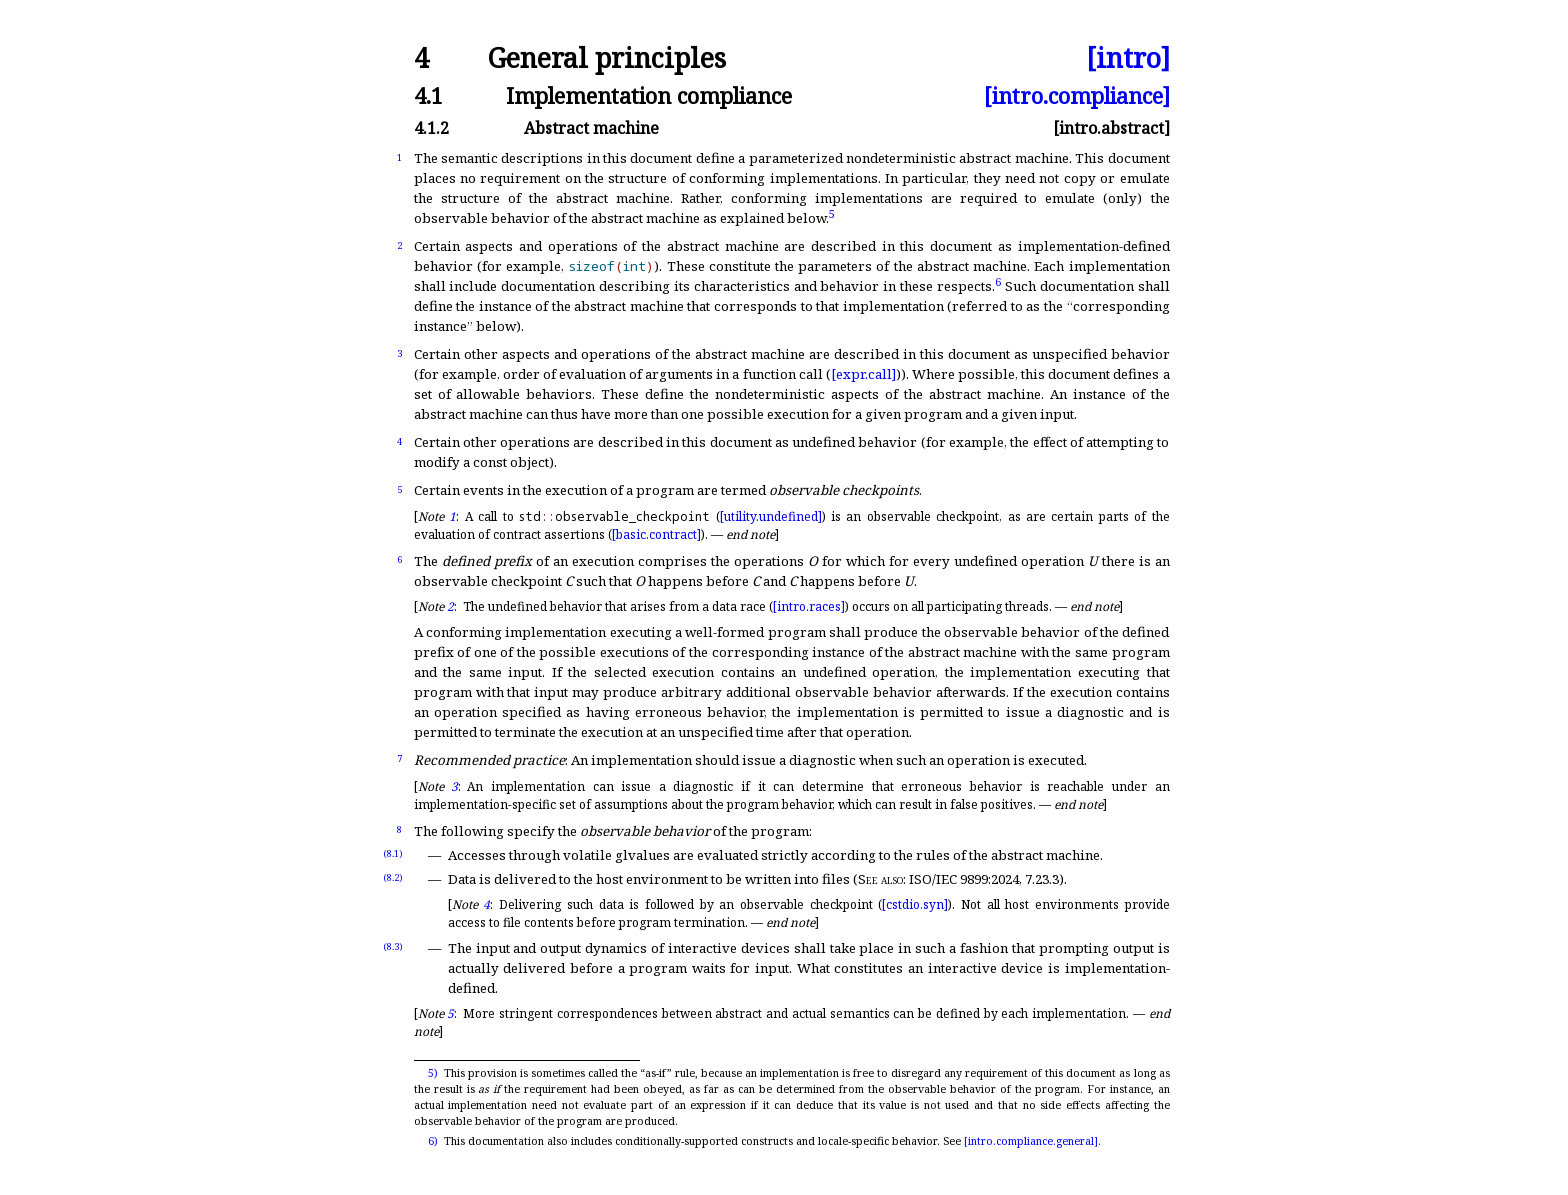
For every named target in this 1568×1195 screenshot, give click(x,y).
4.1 (428, 95)
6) (433, 1141)
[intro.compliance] (1077, 95)
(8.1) (393, 853)
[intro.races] (809, 606)
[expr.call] (863, 374)
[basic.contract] (656, 534)
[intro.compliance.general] (1031, 1141)
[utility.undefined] (771, 516)
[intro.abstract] (1111, 128)
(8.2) (393, 877)
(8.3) (393, 946)
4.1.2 (431, 128)
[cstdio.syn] (915, 904)
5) (433, 1073)
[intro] (1128, 58)
